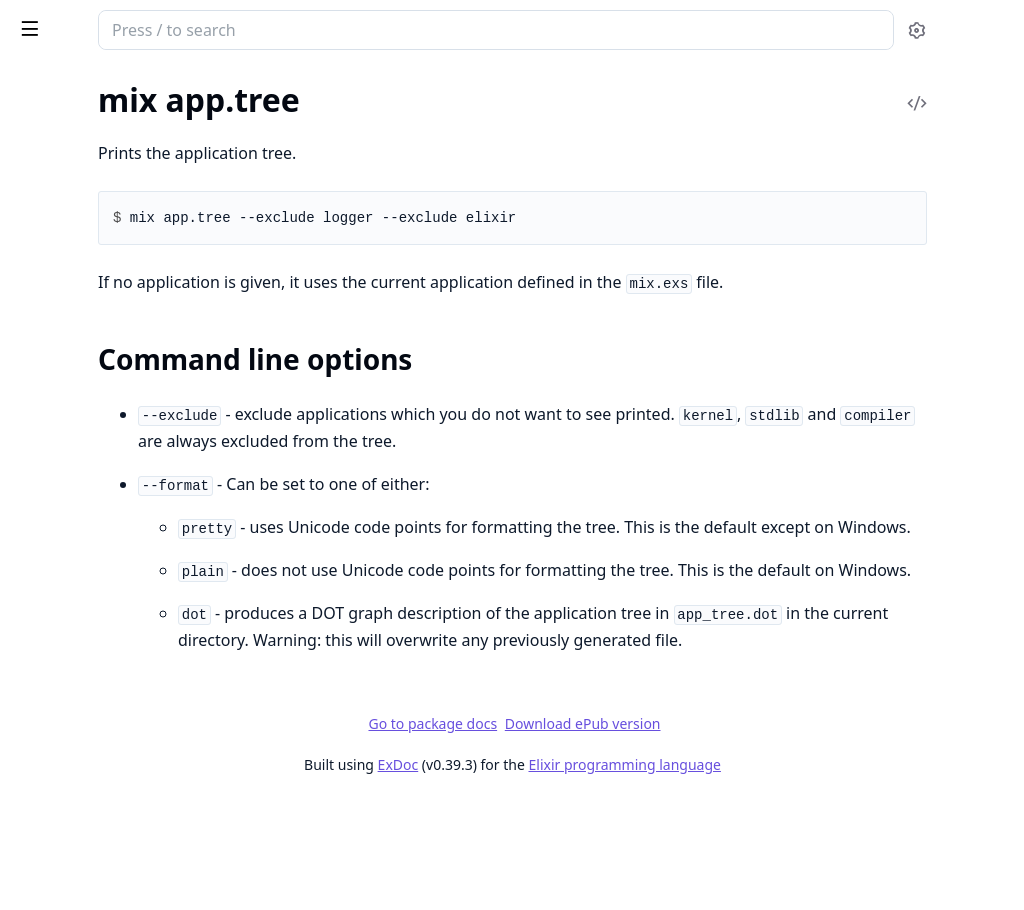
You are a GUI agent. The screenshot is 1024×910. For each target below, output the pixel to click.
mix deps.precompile (84, 714)
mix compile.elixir (73, 471)
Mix (88, 22)
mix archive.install (75, 309)
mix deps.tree (60, 741)
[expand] (280, 107)
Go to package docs (582, 832)
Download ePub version (732, 831)
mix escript (51, 849)
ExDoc (547, 872)
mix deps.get (57, 660)
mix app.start (59, 130)
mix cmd (42, 390)
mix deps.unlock (69, 768)
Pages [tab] (36, 85)
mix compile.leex (70, 525)
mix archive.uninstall (84, 336)
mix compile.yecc (71, 552)
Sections (64, 192)
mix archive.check (74, 282)
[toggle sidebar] (273, 28)
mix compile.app (69, 444)
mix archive (53, 228)
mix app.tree (56, 157)
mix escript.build (70, 876)
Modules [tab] (120, 85)
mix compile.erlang (78, 498)
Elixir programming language (774, 872)
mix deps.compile (73, 633)
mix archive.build (72, 255)
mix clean (46, 363)
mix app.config (63, 103)
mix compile (55, 417)
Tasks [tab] (219, 85)
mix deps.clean (64, 606)
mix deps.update (70, 795)
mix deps (44, 579)
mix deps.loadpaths (80, 687)
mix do (37, 822)
